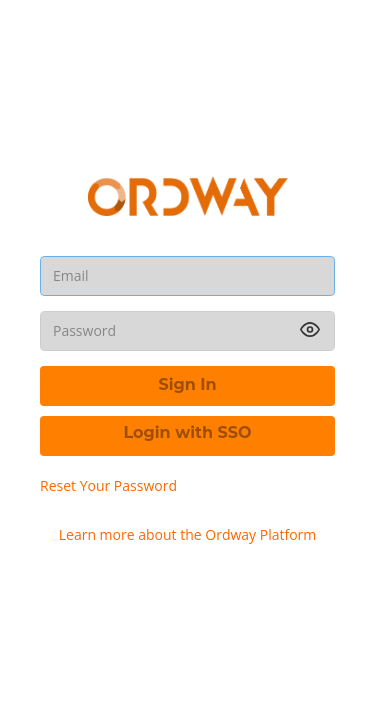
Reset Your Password (108, 485)
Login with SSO (188, 432)
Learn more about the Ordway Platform (188, 534)
